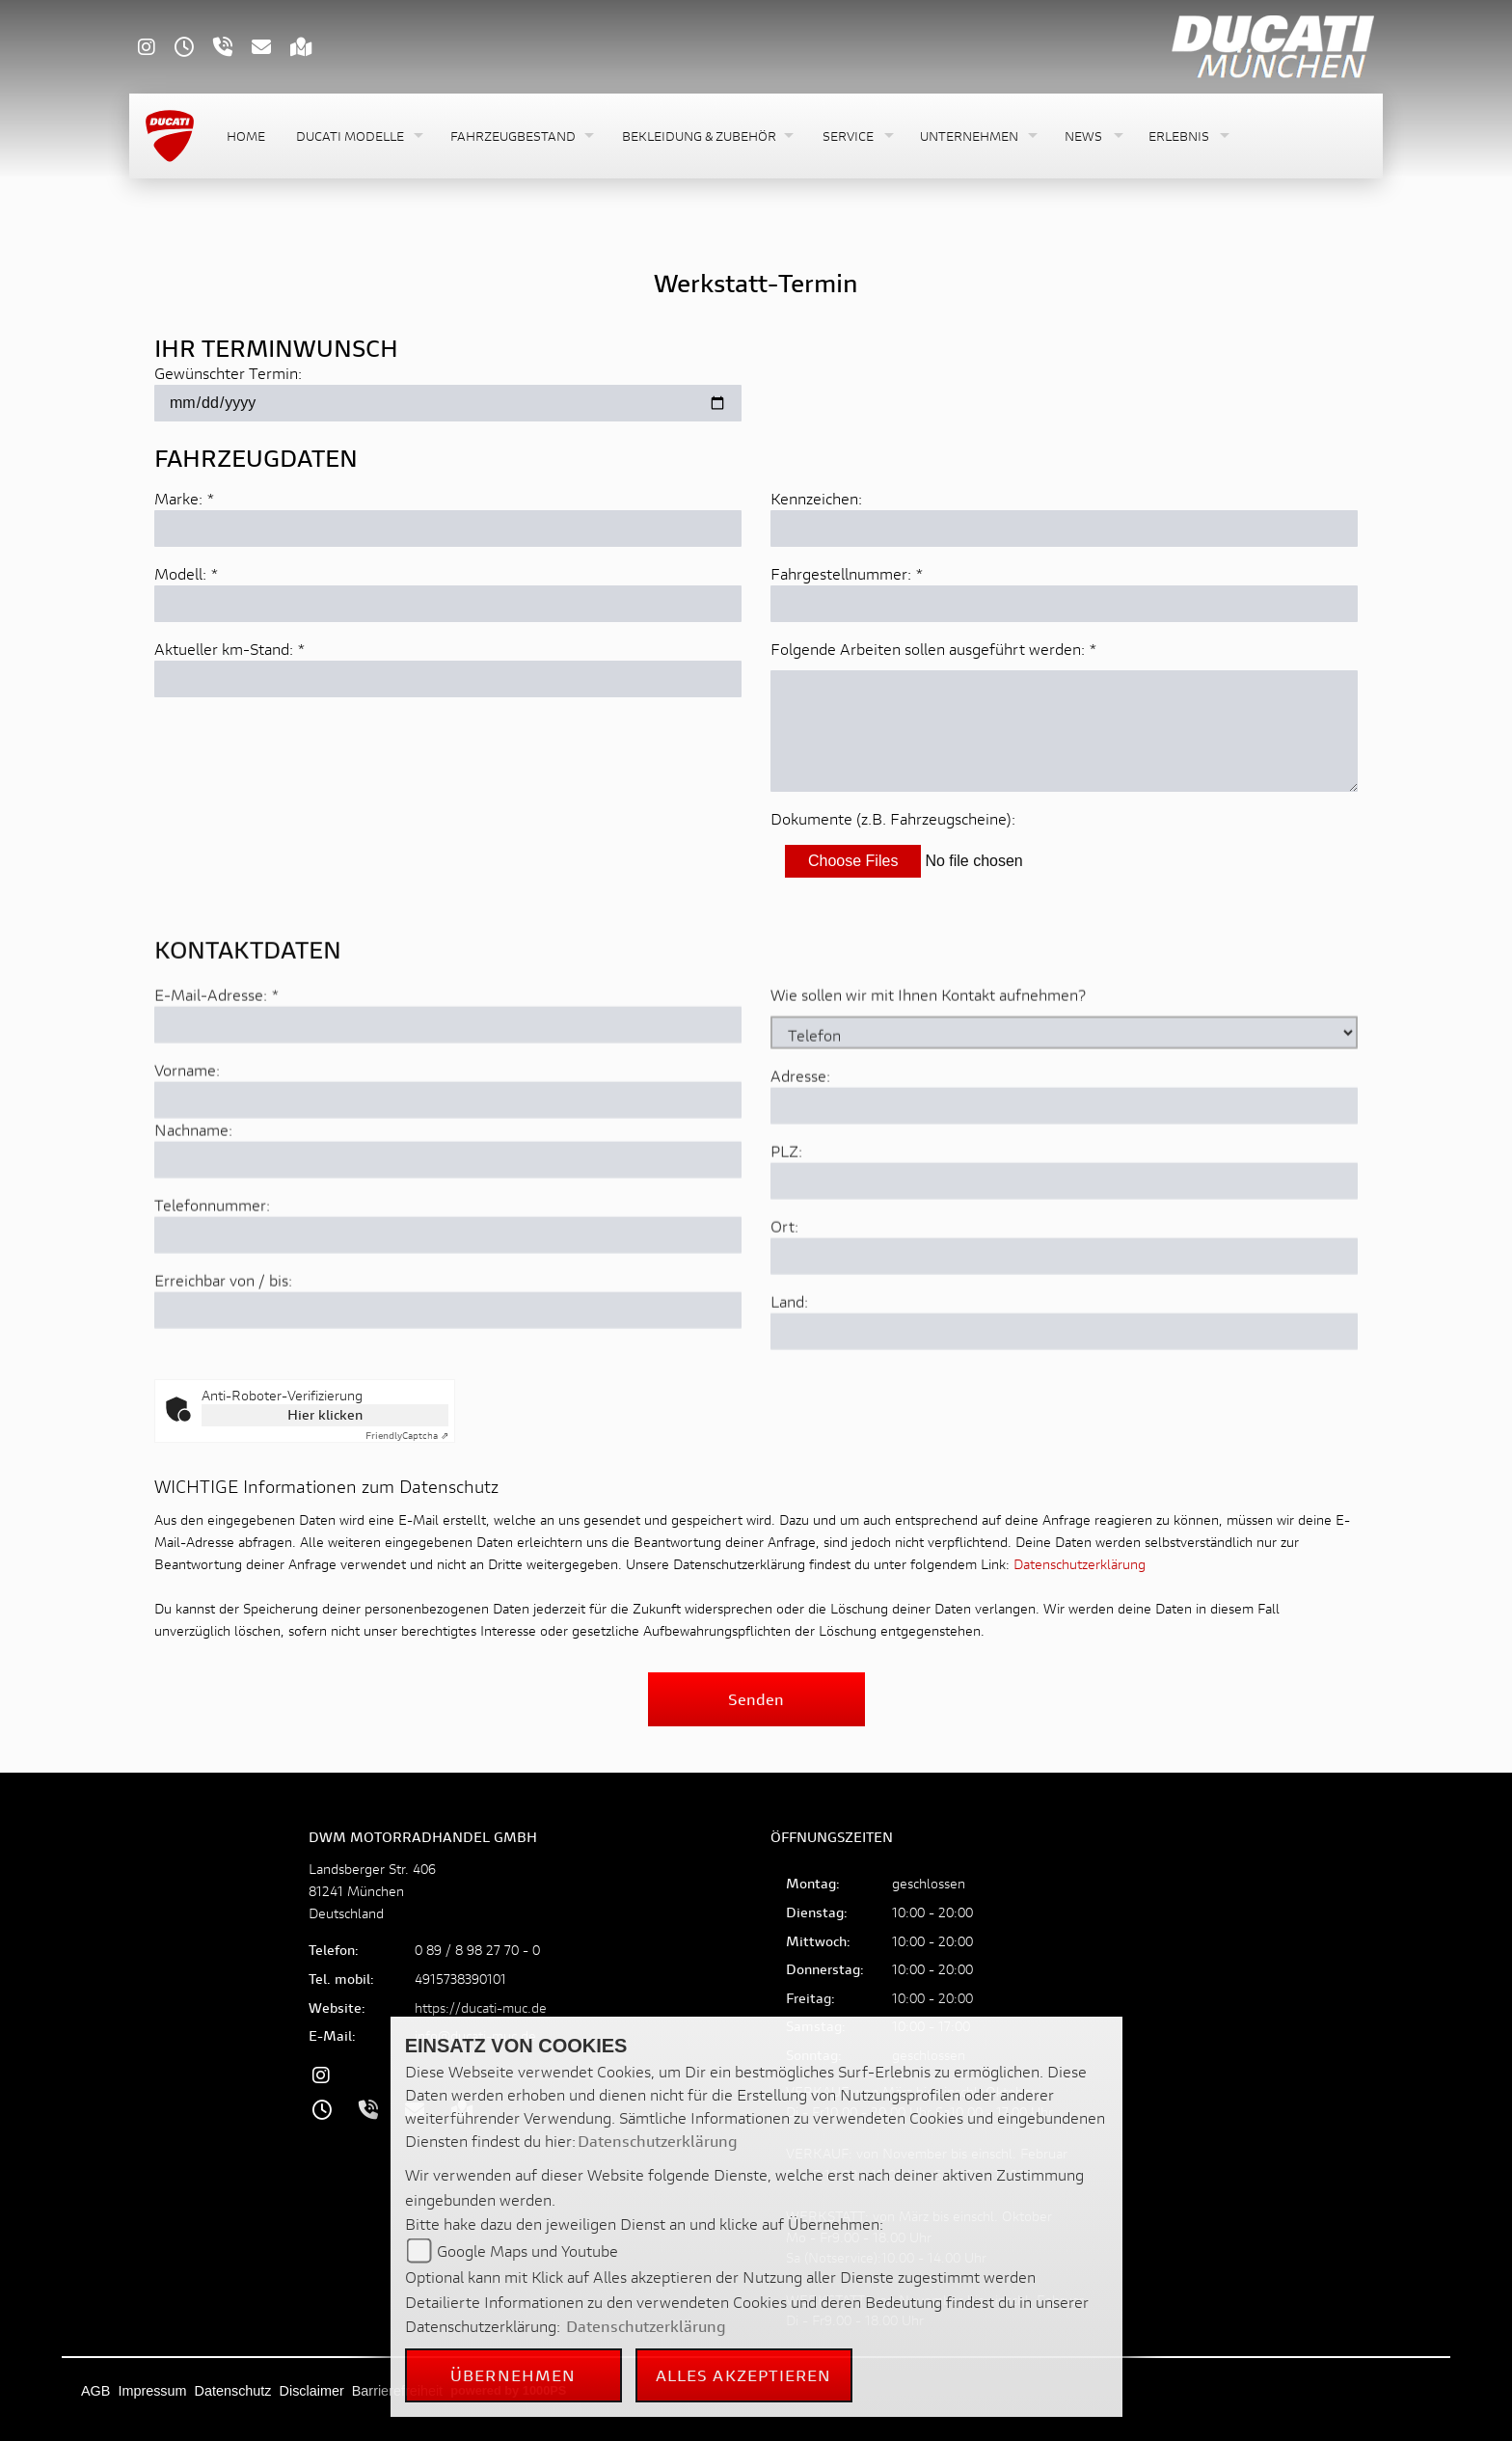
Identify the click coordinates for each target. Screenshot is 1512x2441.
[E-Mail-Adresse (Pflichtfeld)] (448, 1097)
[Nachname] (448, 1232)
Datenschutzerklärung (1079, 1564)
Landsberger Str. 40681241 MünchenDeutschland (372, 1890)
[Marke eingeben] (448, 528)
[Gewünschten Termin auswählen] (448, 403)
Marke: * (184, 498)
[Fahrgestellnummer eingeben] (1064, 603)
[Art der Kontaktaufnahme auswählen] (1064, 1105)
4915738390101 (460, 1978)
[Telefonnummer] (448, 1307)
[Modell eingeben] (448, 603)
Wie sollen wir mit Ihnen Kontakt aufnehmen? (928, 1067)
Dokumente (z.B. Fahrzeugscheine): (892, 818)
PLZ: (786, 1223)
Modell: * (186, 573)
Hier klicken (325, 1414)
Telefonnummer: (212, 1277)
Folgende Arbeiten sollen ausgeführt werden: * (933, 648)
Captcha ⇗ (406, 1435)
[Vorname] (448, 1172)
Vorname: (187, 1142)
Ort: (784, 1298)
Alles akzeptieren (744, 2375)
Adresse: (800, 1148)
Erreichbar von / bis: (223, 1353)
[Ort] (1064, 1329)
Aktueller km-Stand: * (230, 648)
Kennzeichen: (816, 498)
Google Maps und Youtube (527, 2250)
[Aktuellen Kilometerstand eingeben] (448, 679)
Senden (756, 1699)
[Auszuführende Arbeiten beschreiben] (1064, 731)
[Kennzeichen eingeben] (1064, 528)
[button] (357, 136)
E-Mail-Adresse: (217, 1067)
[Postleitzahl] (1064, 1253)
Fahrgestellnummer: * (847, 573)
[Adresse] (1064, 1178)
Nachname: (193, 1202)
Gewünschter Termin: (228, 373)
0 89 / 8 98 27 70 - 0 (477, 1949)
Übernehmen (513, 2375)
